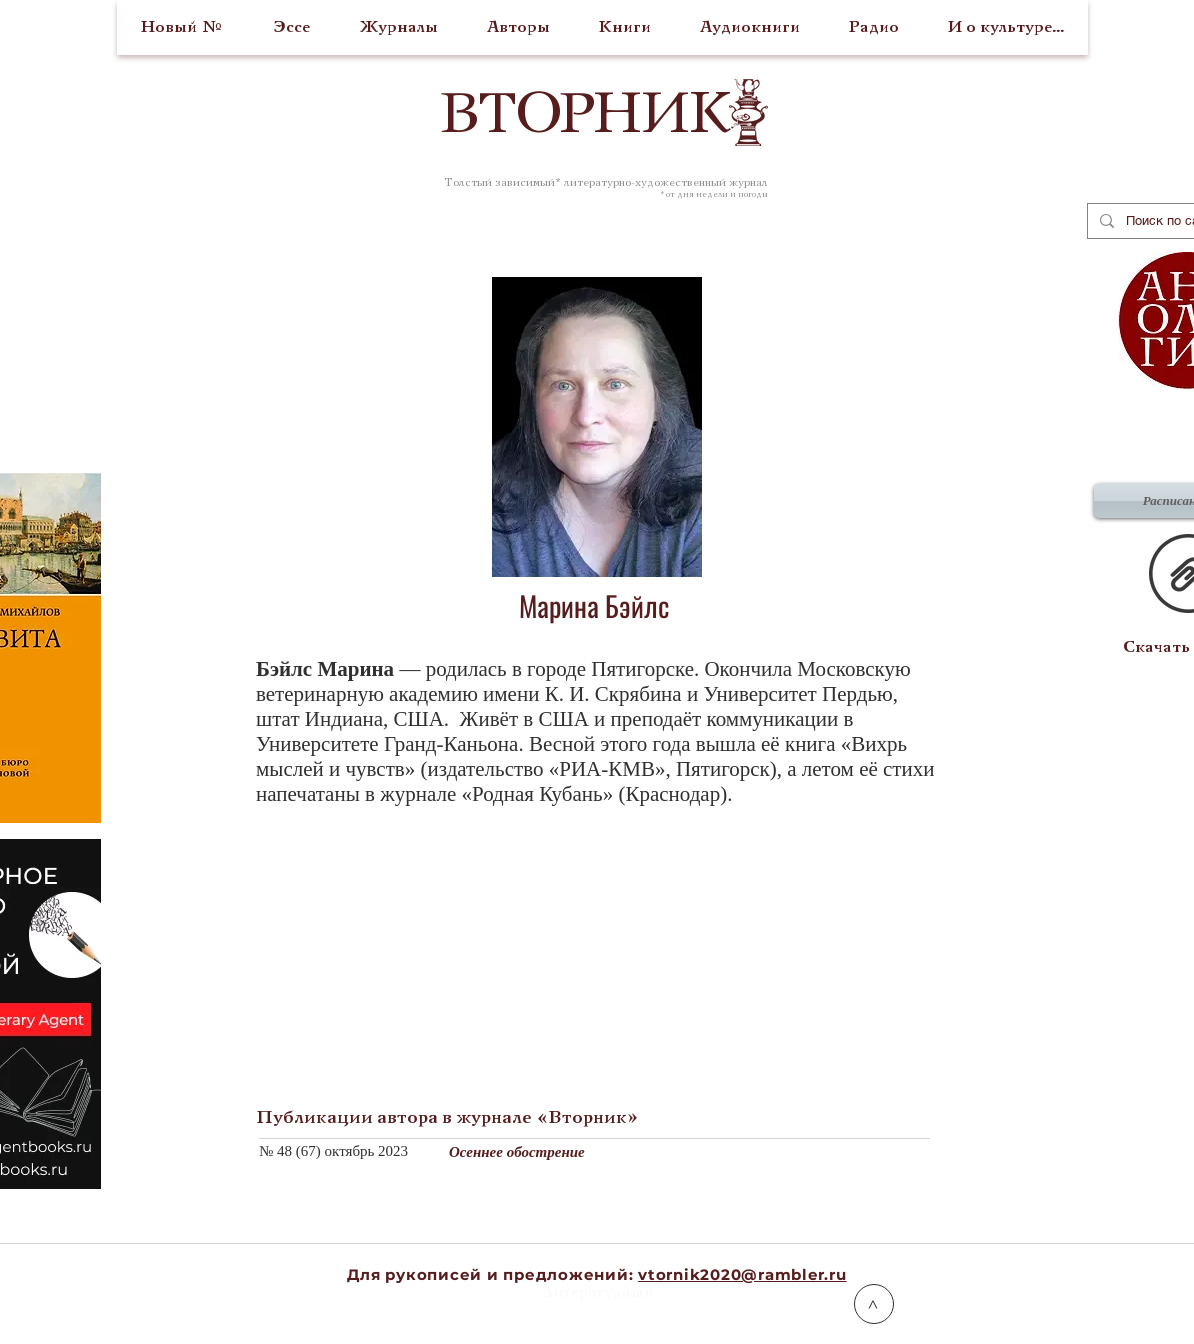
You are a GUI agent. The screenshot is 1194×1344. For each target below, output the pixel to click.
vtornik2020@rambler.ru (742, 1274)
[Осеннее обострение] (721, 1152)
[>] (874, 1304)
